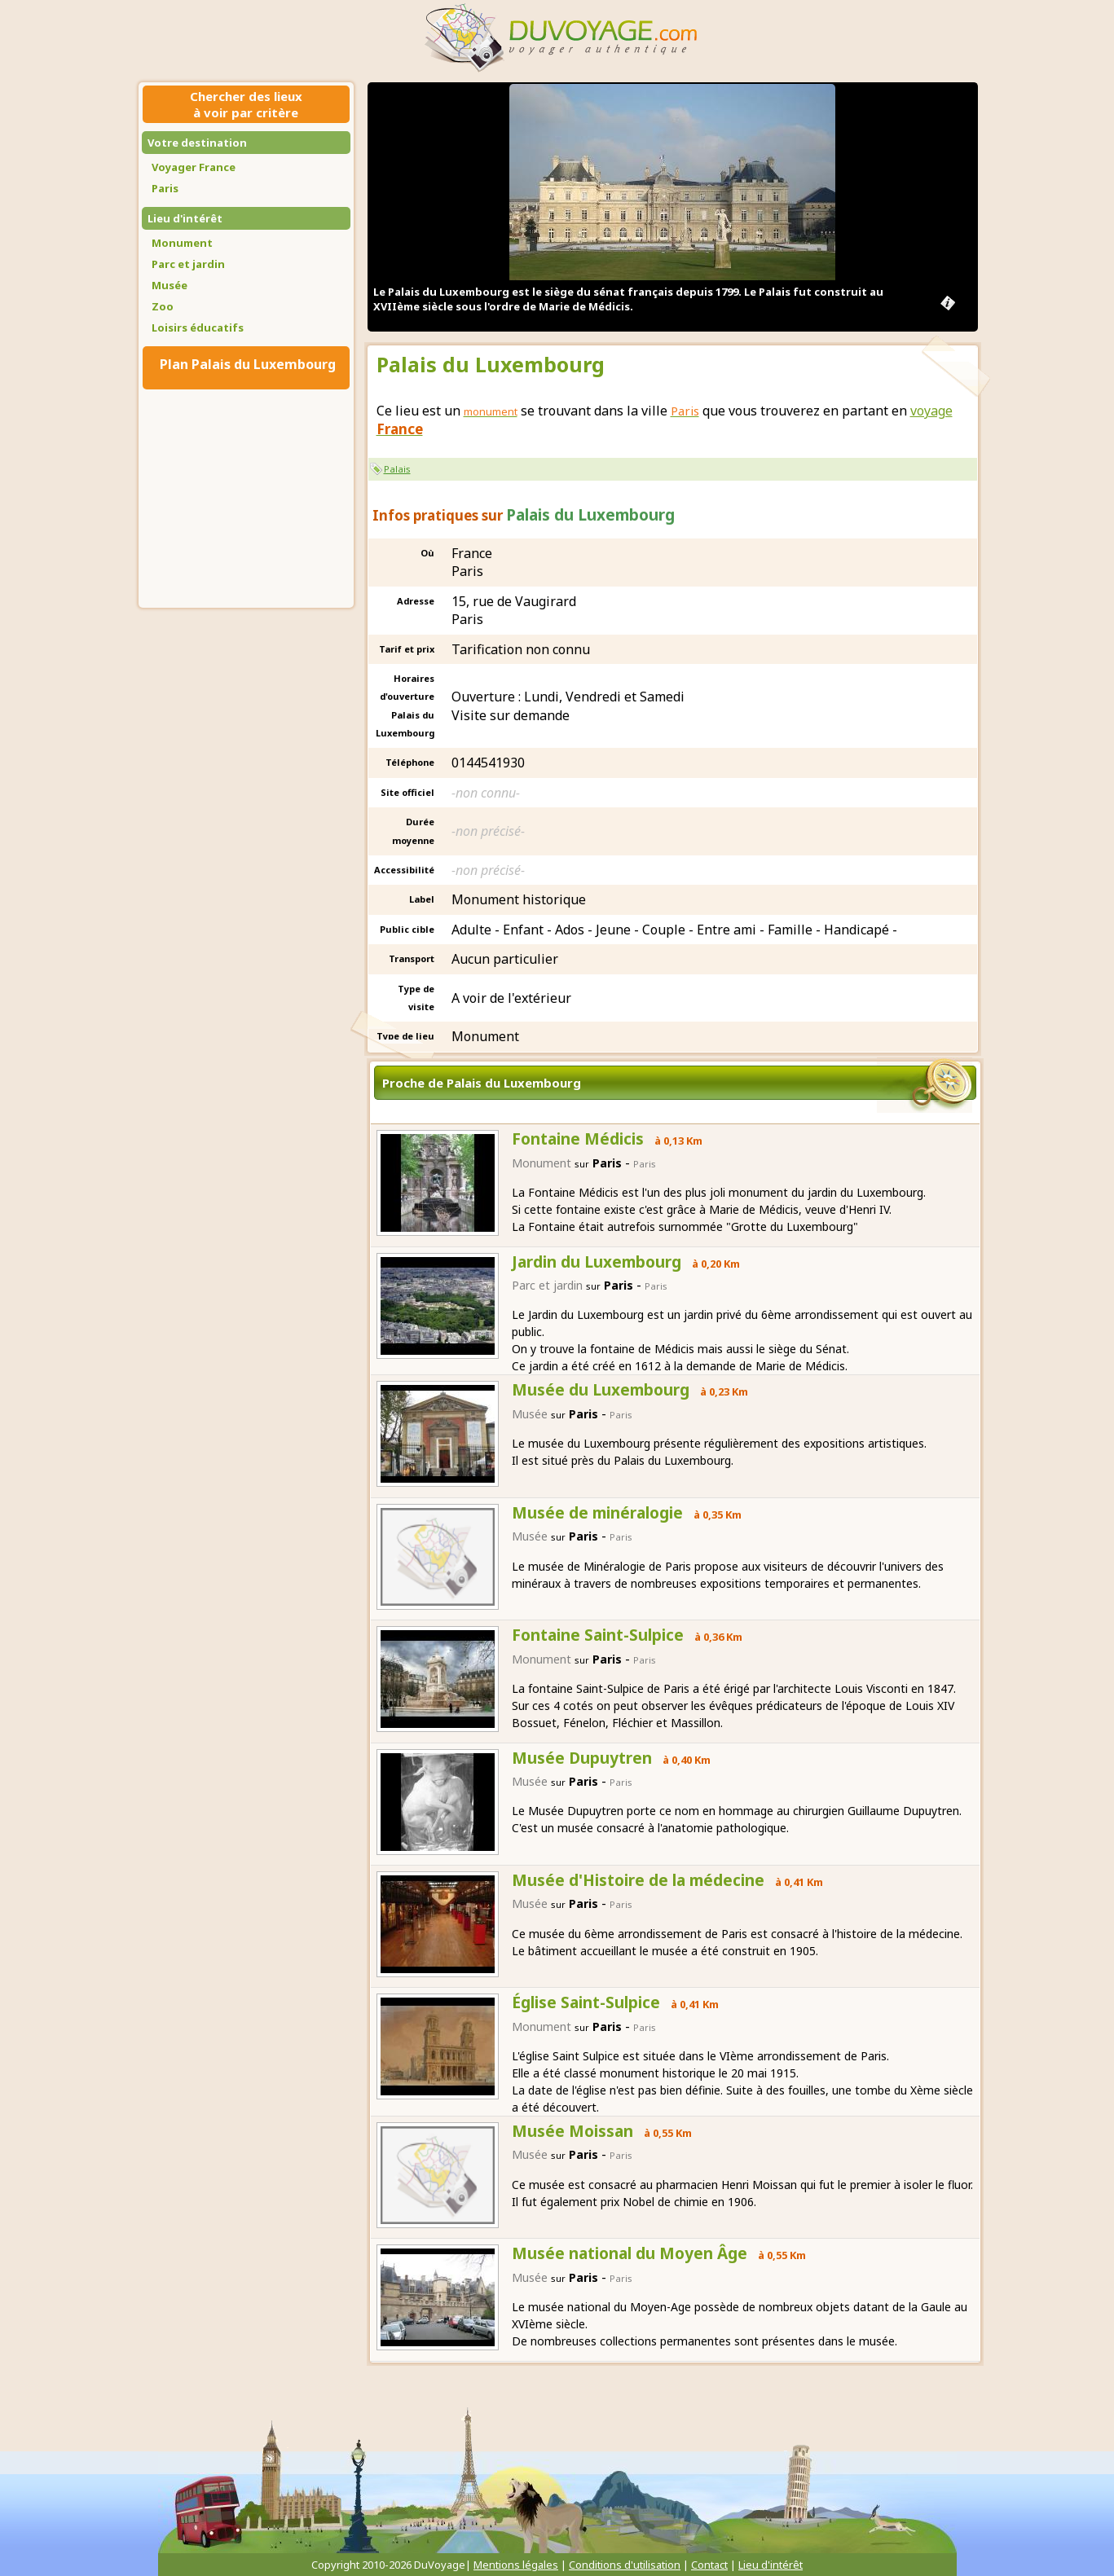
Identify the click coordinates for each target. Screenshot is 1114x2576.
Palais (397, 469)
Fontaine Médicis (578, 1139)
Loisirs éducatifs (198, 327)
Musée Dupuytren (582, 1758)
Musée (169, 285)
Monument (182, 242)
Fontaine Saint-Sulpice (598, 1635)
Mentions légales (515, 2564)
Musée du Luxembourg (600, 1389)
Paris (165, 188)
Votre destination (197, 142)
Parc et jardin (188, 264)
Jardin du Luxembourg (596, 1262)
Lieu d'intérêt (185, 218)
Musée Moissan (572, 2131)
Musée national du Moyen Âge (629, 2253)
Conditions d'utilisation (624, 2564)
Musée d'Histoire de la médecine (638, 1880)
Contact (709, 2564)
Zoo (163, 306)
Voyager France (194, 167)
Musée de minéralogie (597, 1512)
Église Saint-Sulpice (586, 2002)
